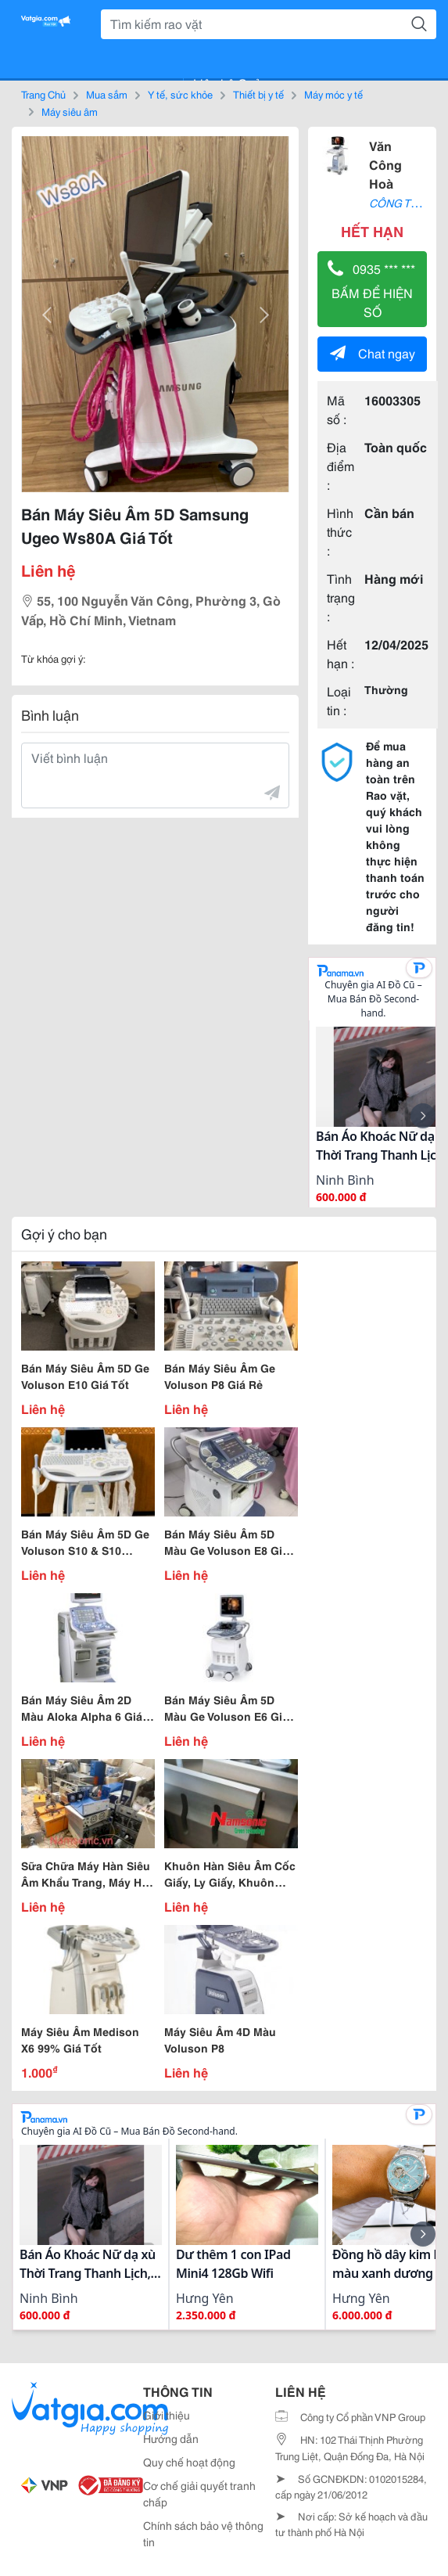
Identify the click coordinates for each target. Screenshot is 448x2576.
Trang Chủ (43, 94)
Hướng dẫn (171, 2438)
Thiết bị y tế (258, 94)
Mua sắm (106, 94)
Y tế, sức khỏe (180, 94)
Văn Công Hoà (385, 164)
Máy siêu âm (69, 111)
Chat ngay (372, 353)
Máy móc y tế (333, 94)
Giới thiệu (166, 2415)
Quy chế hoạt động (189, 2462)
